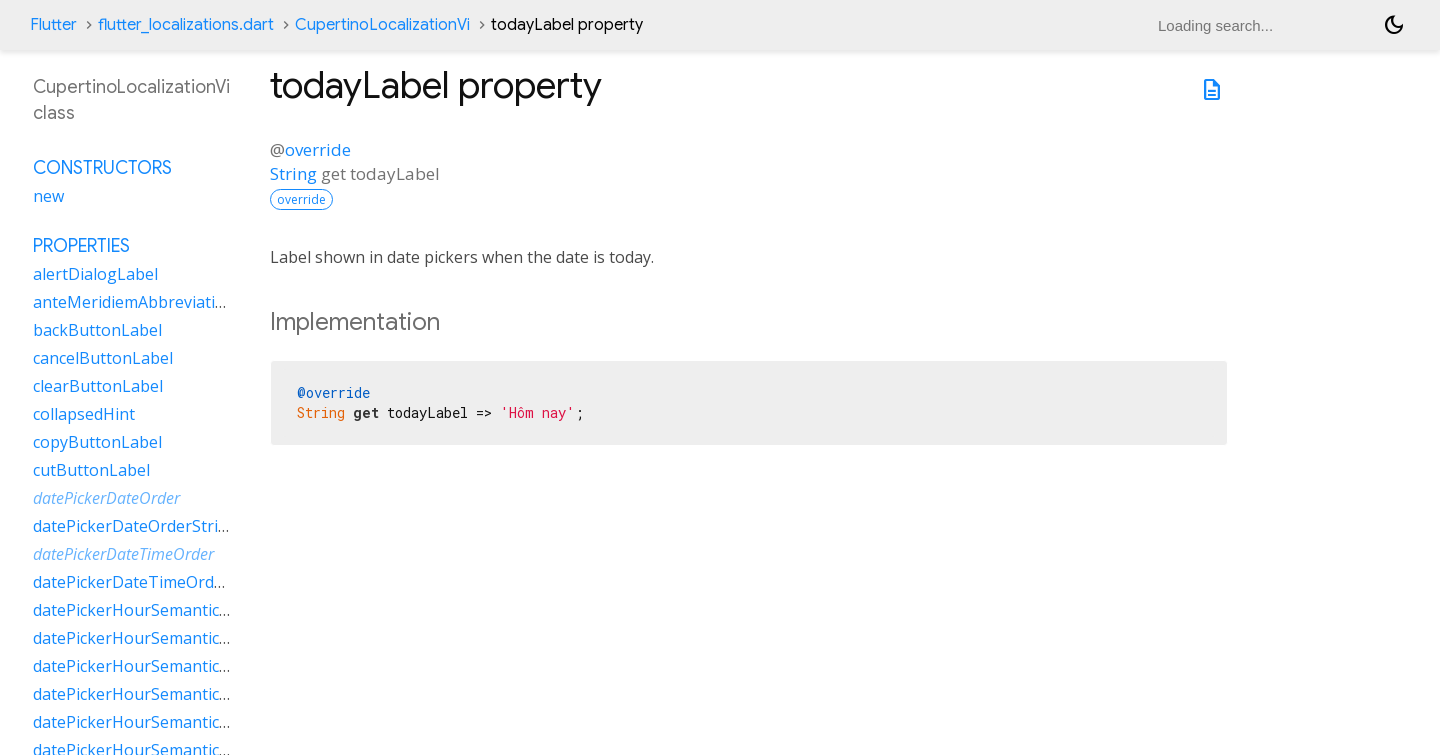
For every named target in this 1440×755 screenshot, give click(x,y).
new (48, 196)
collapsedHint (84, 414)
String (293, 173)
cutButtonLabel (91, 470)
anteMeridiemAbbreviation (134, 302)
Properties (81, 246)
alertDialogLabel (95, 274)
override (318, 149)
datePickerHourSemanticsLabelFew (165, 610)
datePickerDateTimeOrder (123, 554)
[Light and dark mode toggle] (1394, 25)
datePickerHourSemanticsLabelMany (171, 638)
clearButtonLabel (98, 386)
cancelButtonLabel (103, 358)
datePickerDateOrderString (135, 526)
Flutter (53, 25)
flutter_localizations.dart (186, 25)
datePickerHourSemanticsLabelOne (166, 666)
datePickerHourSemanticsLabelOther (172, 694)
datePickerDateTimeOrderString (154, 582)
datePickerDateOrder (106, 498)
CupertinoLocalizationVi (382, 25)
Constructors (102, 168)
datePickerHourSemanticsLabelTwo (167, 722)
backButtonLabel (97, 330)
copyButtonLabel (97, 442)
